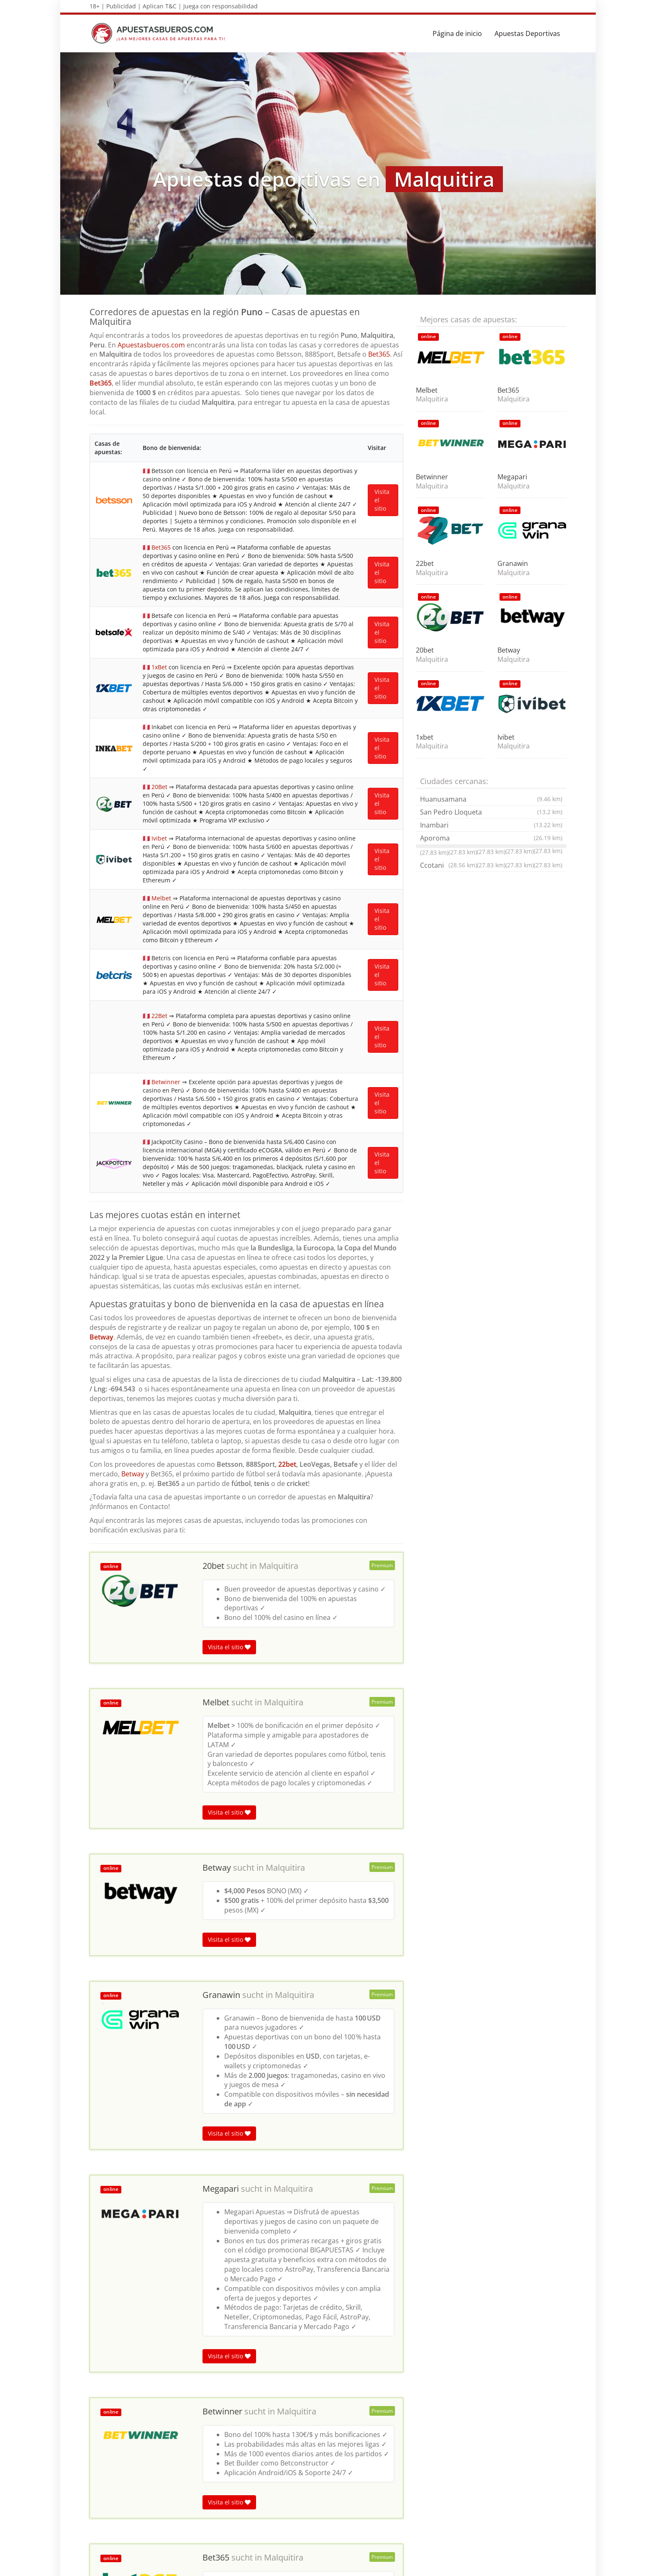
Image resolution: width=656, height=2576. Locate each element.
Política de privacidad (534, 2565)
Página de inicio (457, 33)
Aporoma (491, 838)
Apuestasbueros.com (151, 345)
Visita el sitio (229, 888)
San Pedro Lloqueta (491, 812)
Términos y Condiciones (464, 2565)
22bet (287, 705)
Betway (101, 577)
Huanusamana (491, 799)
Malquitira (278, 807)
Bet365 (379, 354)
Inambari (491, 825)
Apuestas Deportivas (527, 33)
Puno (183, 2400)
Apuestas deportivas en (123, 2400)
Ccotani (448, 865)
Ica (166, 2400)
